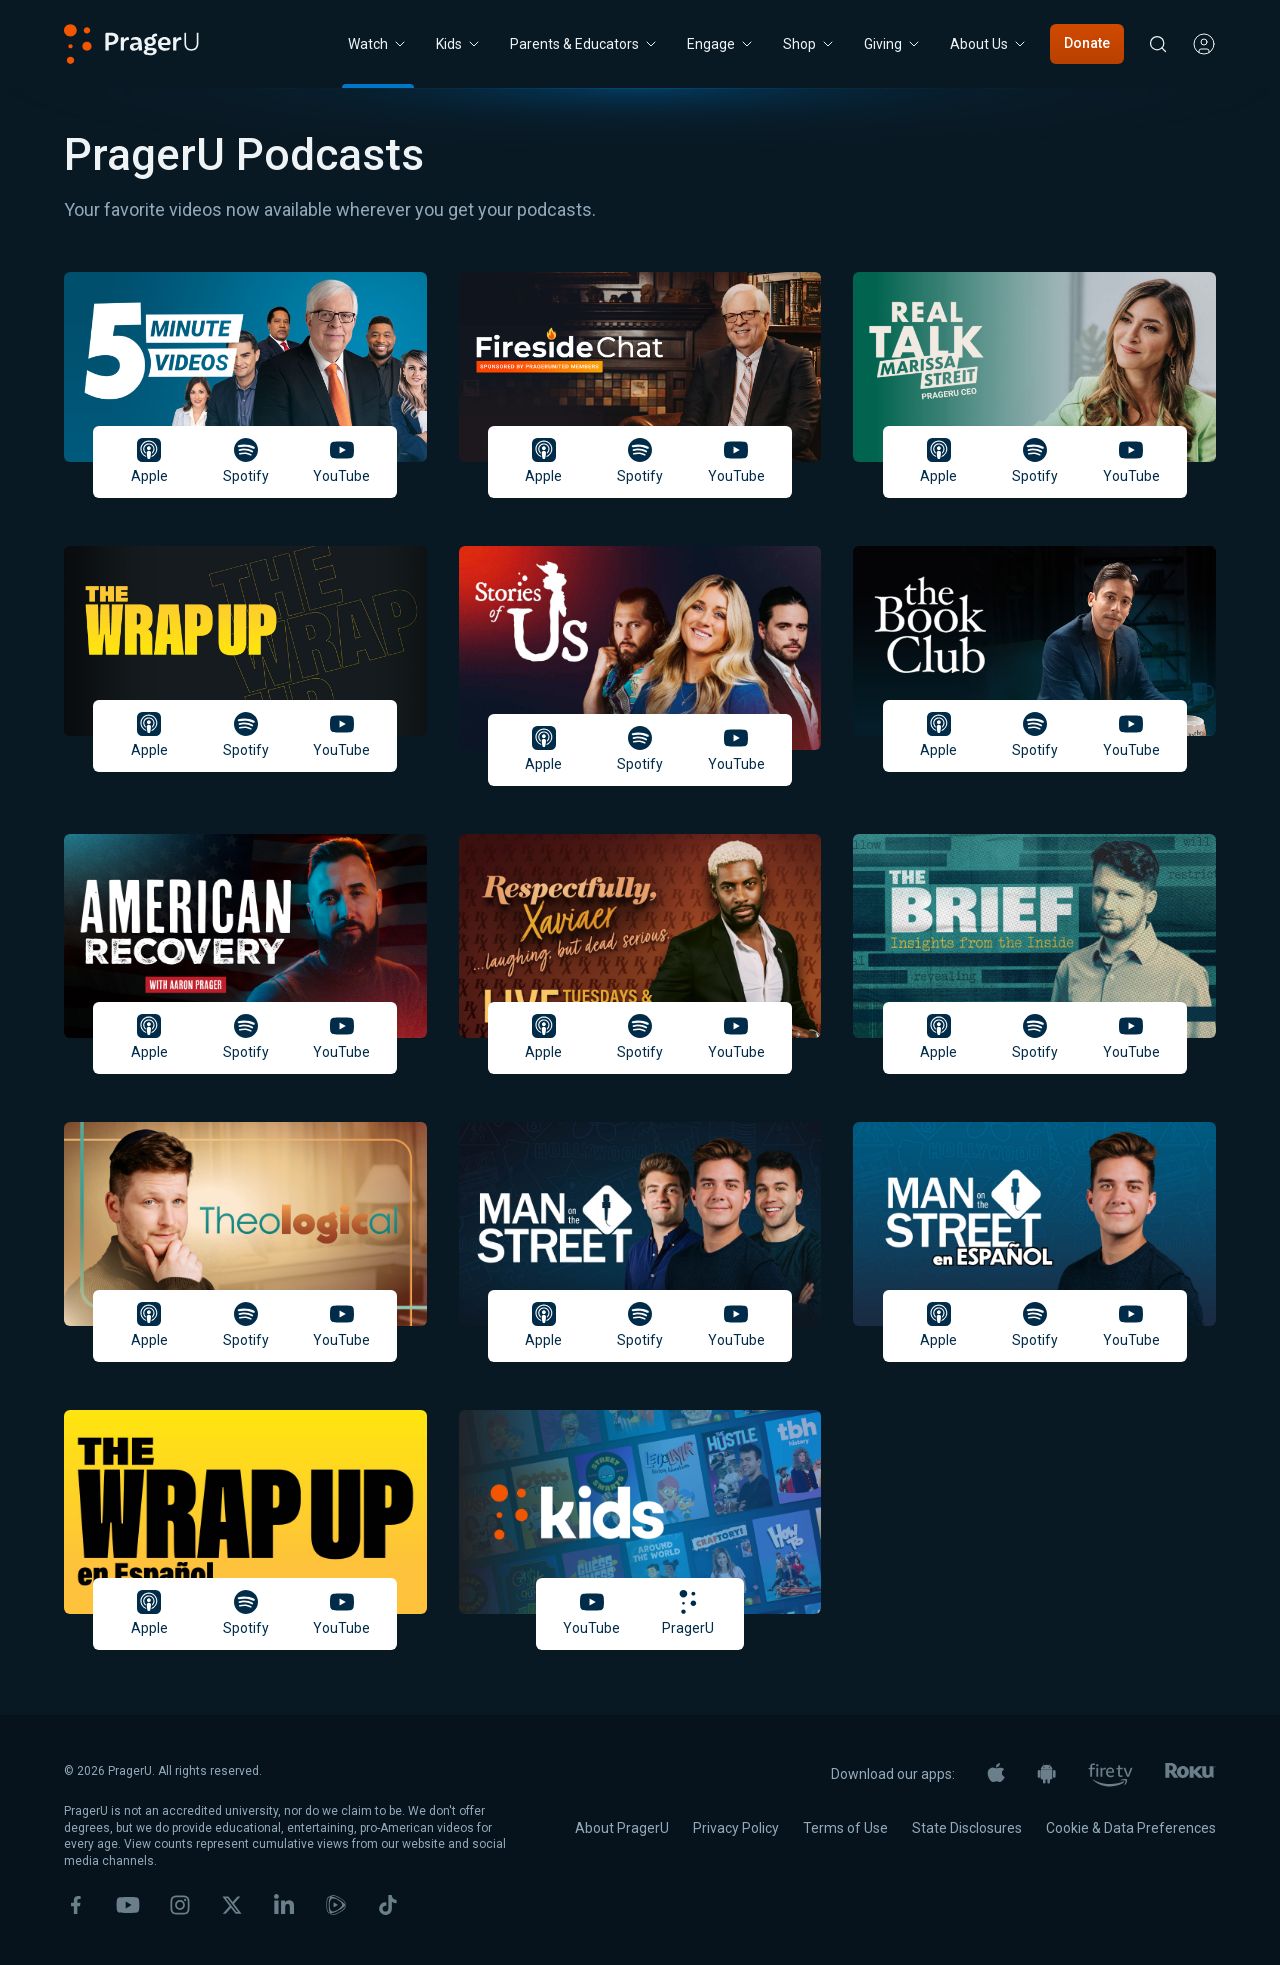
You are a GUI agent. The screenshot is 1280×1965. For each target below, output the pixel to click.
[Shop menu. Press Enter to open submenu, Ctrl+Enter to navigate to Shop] (809, 44)
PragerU (688, 1613)
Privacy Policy (736, 1828)
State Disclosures (967, 1828)
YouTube (341, 461)
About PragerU (622, 1828)
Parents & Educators (584, 44)
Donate (1087, 43)
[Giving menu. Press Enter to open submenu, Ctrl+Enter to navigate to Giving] (893, 44)
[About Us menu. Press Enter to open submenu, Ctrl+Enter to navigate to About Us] (989, 44)
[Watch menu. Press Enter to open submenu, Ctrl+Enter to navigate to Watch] (378, 44)
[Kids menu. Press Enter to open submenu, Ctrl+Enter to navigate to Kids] (459, 44)
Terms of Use (845, 1828)
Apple (149, 461)
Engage (721, 44)
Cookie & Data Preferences (1131, 1828)
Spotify (246, 461)
